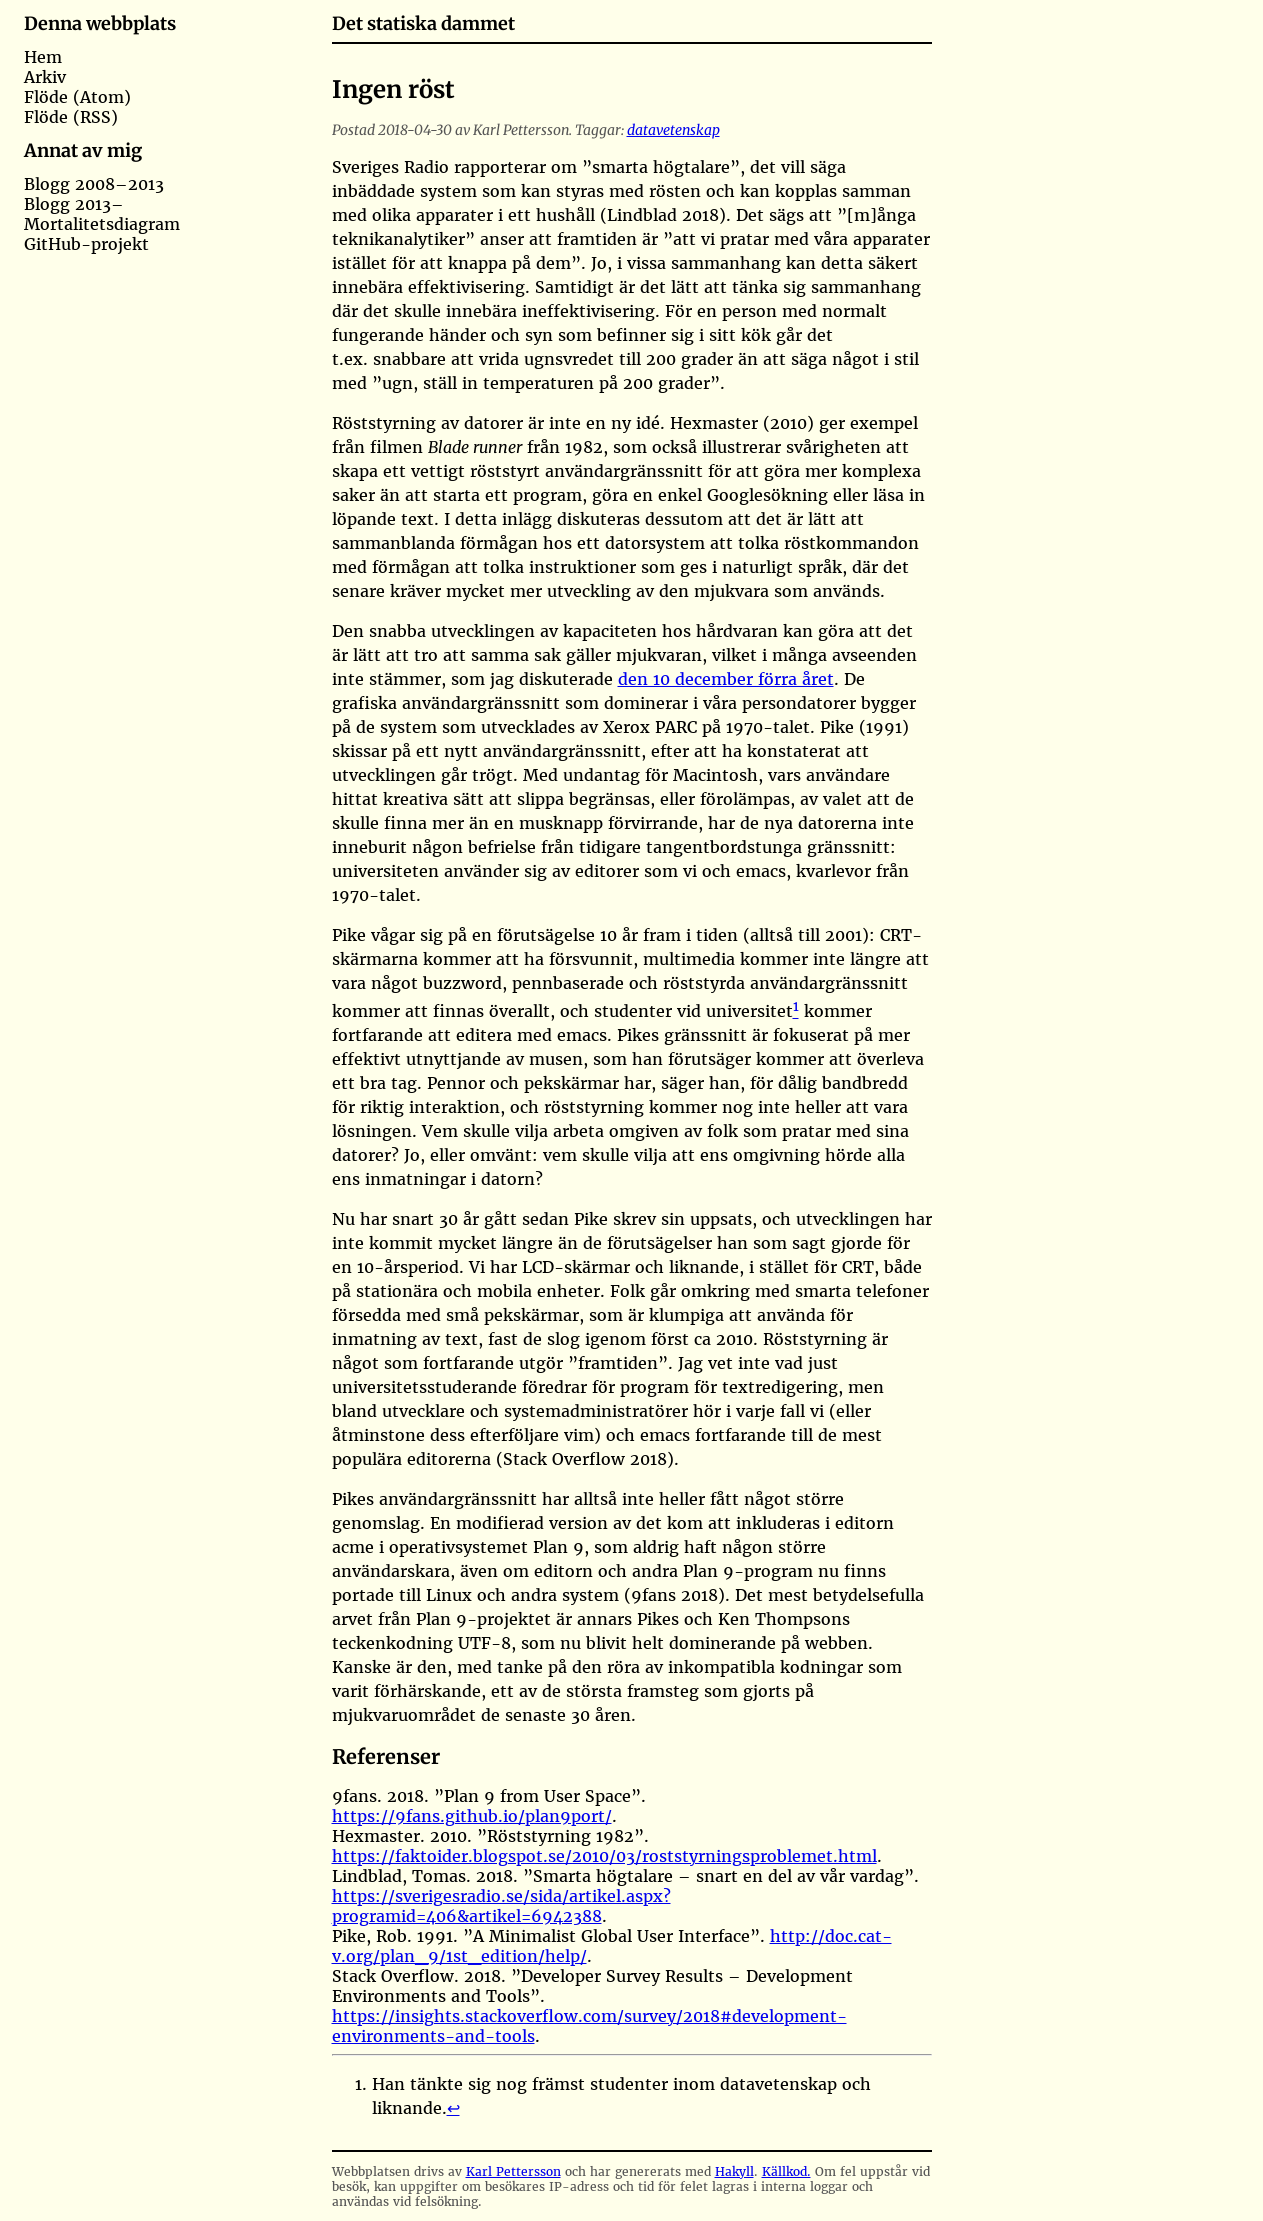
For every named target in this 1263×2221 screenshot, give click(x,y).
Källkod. (786, 2171)
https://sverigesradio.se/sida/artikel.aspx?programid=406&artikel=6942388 (501, 1906)
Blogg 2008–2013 (94, 184)
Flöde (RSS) (71, 117)
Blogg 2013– (74, 204)
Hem (43, 57)
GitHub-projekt (86, 244)
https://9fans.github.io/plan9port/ (472, 1816)
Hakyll (734, 2171)
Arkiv (45, 77)
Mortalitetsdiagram (102, 224)
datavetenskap (673, 130)
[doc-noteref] (796, 1011)
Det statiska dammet (423, 23)
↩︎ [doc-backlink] (453, 2108)
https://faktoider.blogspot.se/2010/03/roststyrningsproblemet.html (604, 1856)
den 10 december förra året (726, 679)
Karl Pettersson (513, 2171)
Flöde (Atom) (77, 97)
